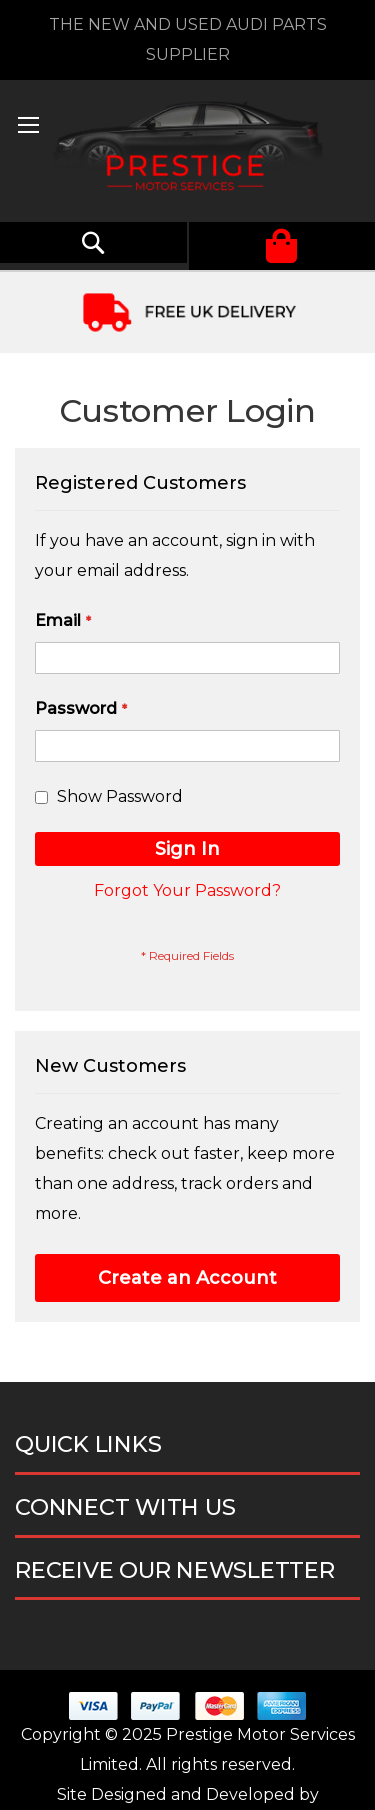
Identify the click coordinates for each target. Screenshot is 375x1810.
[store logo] (187, 151)
